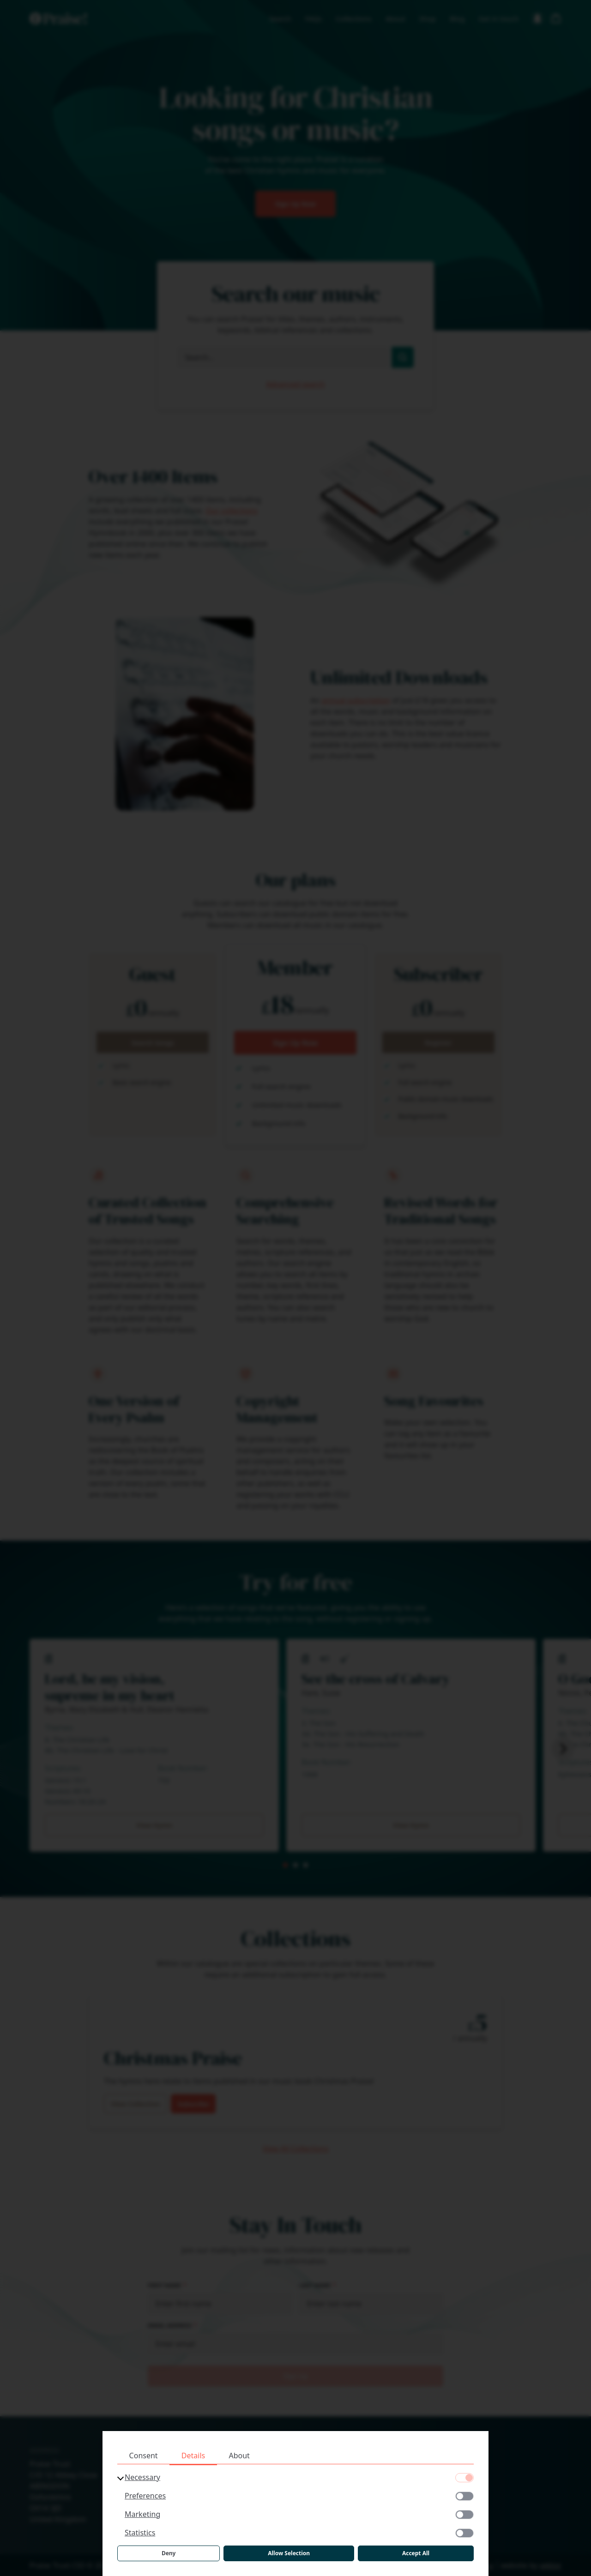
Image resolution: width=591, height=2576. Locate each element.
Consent (143, 2455)
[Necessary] (464, 2477)
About (239, 2455)
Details (193, 2455)
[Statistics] (464, 2533)
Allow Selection (289, 2553)
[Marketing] (464, 2514)
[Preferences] (464, 2496)
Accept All (415, 2553)
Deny (169, 2553)
